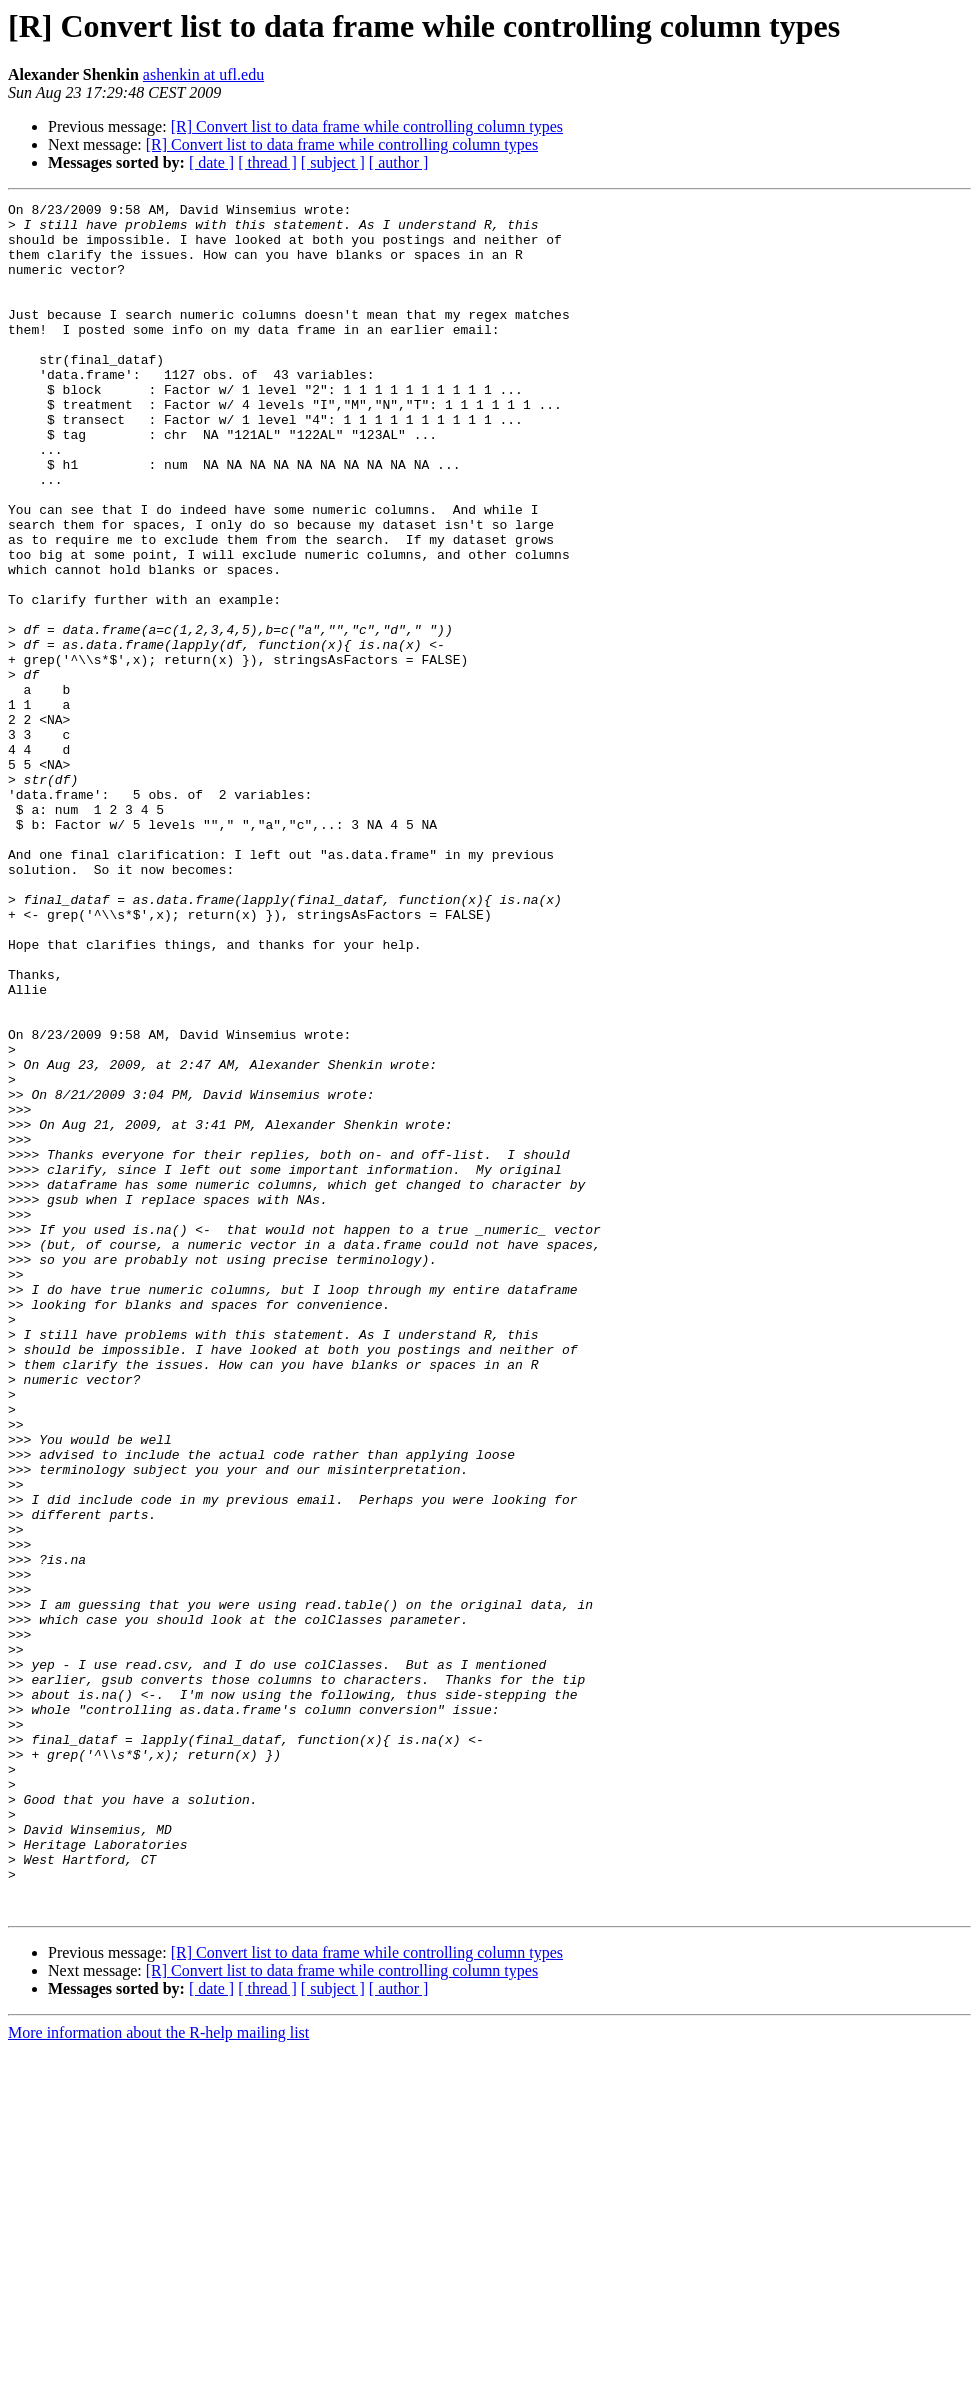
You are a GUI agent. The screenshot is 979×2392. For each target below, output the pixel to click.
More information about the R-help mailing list (158, 2374)
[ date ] (211, 162)
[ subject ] (333, 162)
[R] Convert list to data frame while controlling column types (367, 126)
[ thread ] (267, 162)
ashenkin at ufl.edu (203, 74)
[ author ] (399, 162)
